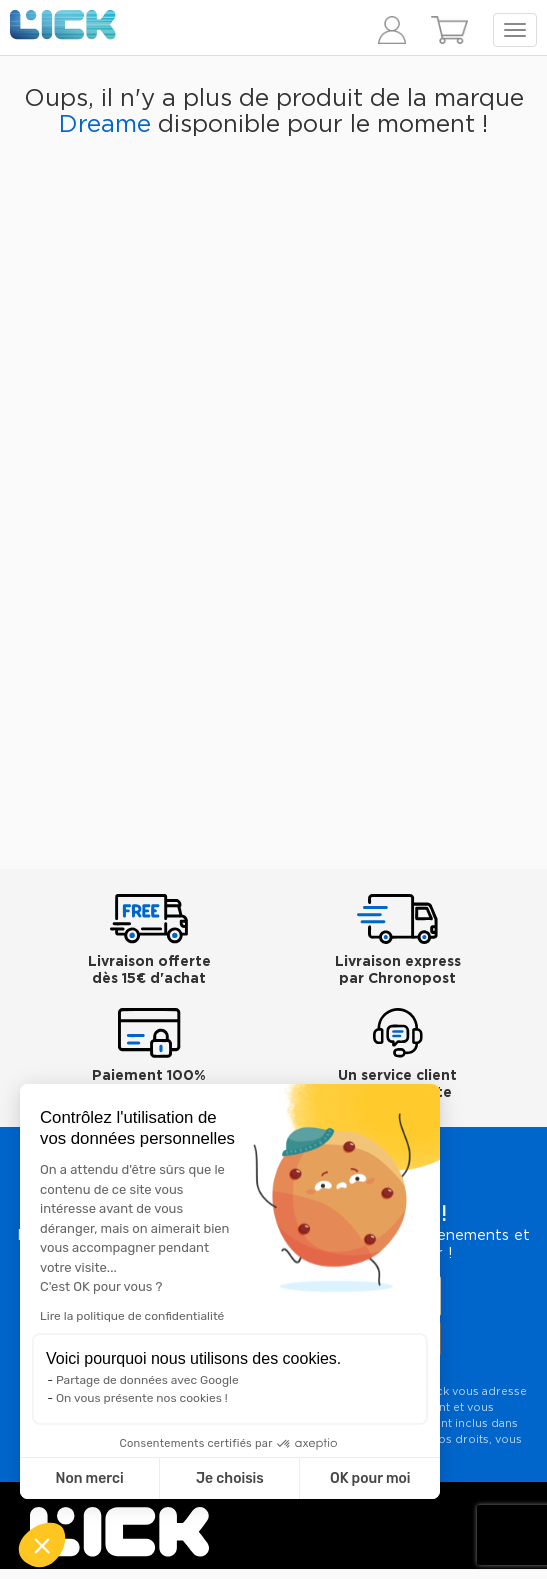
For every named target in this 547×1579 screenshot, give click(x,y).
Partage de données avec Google (147, 1380)
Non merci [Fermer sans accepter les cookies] (89, 1478)
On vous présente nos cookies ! (142, 1398)
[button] (42, 1545)
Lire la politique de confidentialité (132, 1316)
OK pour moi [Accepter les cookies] (370, 1478)
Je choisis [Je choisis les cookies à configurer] (230, 1478)
